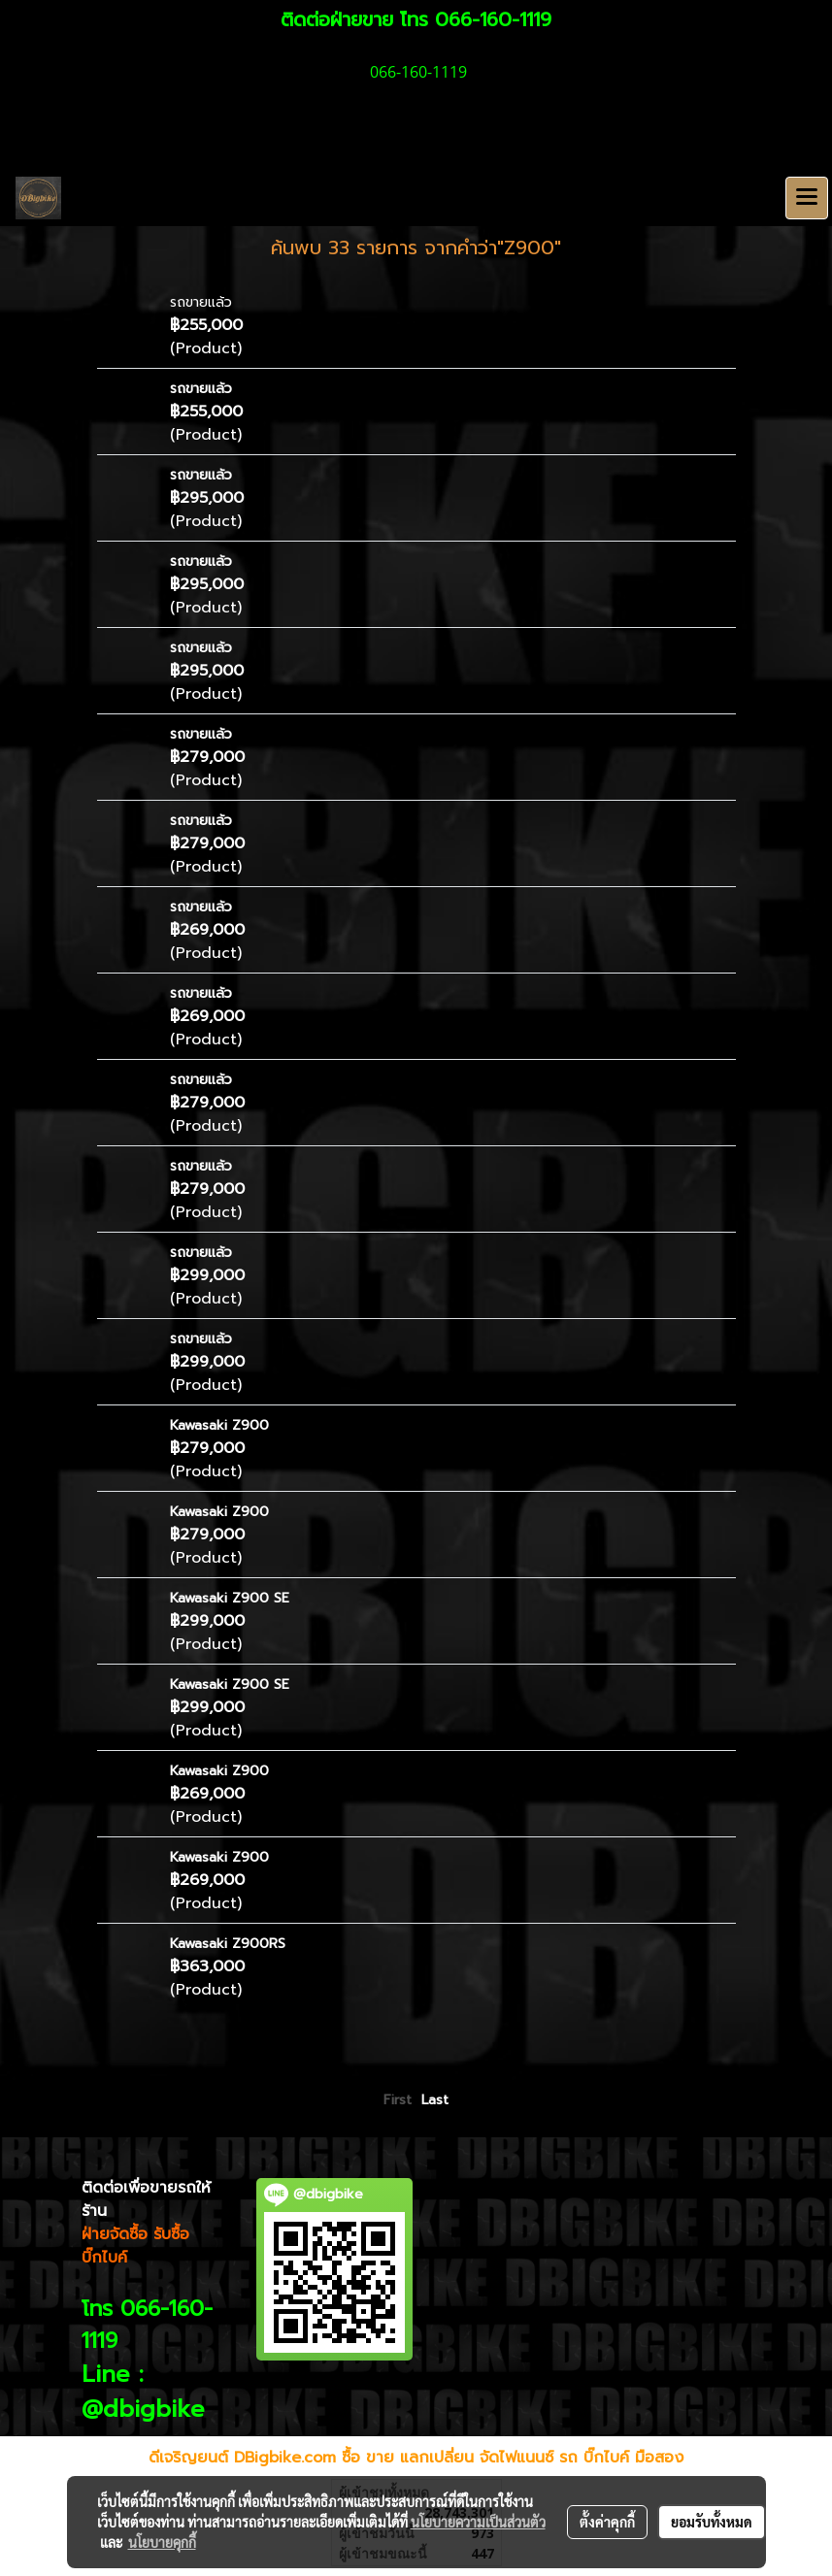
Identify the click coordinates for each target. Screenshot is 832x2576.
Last (435, 2100)
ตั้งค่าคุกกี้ (607, 2521)
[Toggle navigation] (806, 198)
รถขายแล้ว (201, 302)
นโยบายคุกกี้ (162, 2542)
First (397, 2100)
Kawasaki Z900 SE (229, 1598)
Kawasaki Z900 (219, 1425)
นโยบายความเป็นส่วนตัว (478, 2521)
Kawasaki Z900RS (227, 1943)
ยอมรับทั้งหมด (711, 2521)
